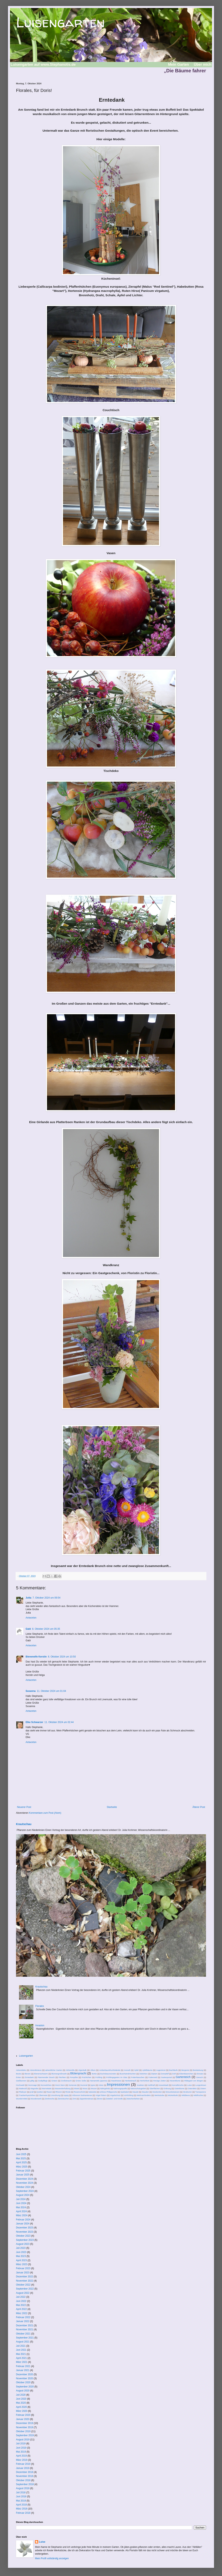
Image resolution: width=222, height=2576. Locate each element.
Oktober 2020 (23, 2382)
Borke (94, 2074)
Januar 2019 (22, 2468)
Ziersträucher (63, 2099)
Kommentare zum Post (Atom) (45, 1812)
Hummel (83, 2085)
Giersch (199, 2077)
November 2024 (24, 2182)
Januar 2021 (22, 2370)
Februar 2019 (23, 2464)
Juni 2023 (21, 2252)
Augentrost (160, 2070)
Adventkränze (36, 2070)
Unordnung (55, 2095)
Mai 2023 (21, 2256)
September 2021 (25, 2337)
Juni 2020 (21, 2398)
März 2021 (21, 2362)
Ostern (203, 2088)
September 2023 (25, 2240)
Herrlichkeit (144, 2081)
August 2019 (22, 2439)
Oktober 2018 (23, 2480)
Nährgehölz (105, 2088)
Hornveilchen (46, 2085)
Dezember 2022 (24, 2276)
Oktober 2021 (23, 2333)
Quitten (40, 2092)
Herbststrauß (130, 2081)
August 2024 (22, 2195)
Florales (39, 2006)
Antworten (31, 1617)
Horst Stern (60, 2085)
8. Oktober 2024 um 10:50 (62, 1656)
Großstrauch (66, 2081)
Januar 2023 (22, 2272)
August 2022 (22, 2293)
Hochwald (20, 2085)
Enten (18, 2077)
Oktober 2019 (23, 2431)
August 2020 (22, 2390)
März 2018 (21, 2508)
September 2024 (25, 2191)
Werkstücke (159, 2095)
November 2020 (24, 2378)
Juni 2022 (21, 2301)
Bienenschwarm (41, 2074)
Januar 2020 (22, 2419)
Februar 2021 (23, 2366)
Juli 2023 (21, 2248)
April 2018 (21, 2504)
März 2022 (21, 2313)
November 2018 (24, 2476)
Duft (174, 2074)
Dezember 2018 (24, 2472)
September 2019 (25, 2435)
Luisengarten (60, 22)
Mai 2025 (21, 2158)
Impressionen (118, 2084)
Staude (135, 2092)
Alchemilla (70, 2070)
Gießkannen (21, 2081)
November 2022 (24, 2280)
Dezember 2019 (24, 2423)
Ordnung (167, 2088)
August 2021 (22, 2341)
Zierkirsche (49, 2099)
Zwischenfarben (133, 2099)
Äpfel (136, 2070)
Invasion (39, 2025)
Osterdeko (192, 2088)
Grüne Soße (80, 2081)
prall (31, 2092)
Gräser (54, 2081)
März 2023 (21, 2264)
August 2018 (22, 2488)
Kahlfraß (151, 2085)
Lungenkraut (200, 2085)
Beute (18, 2074)
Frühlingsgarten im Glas (116, 2077)
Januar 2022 (22, 2321)
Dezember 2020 (24, 2374)
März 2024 (21, 2215)
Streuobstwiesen (172, 2092)
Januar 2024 (22, 2223)
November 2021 (24, 2329)
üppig (66, 2095)
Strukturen (187, 2092)
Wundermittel (21, 2099)
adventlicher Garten (53, 2070)
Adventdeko (21, 2070)
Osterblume (179, 2088)
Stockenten (157, 2092)
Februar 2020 (23, 2415)
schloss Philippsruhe (108, 2092)
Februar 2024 (23, 2219)
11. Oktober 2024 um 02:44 (59, 1722)
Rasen (49, 2092)
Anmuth (127, 2070)
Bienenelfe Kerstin (36, 1656)
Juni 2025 (21, 2154)
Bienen (28, 2074)
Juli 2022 (21, 2297)
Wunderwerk (36, 2099)
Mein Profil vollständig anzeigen (52, 2558)
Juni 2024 (21, 2203)
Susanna (31, 1691)
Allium (92, 2070)
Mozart (94, 2088)
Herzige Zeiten (159, 2081)
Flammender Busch (46, 2077)
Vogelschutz (115, 2095)
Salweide (92, 2092)
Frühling (98, 2077)
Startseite (112, 1807)
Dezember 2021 (24, 2325)
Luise (189, 2085)
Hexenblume (175, 2081)
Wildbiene (185, 2095)
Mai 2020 (21, 2402)
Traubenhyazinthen (27, 2095)
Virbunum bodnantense (82, 2095)
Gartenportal (166, 2077)
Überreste (43, 2095)
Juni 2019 (21, 2447)
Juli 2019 (21, 2443)
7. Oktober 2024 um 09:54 (46, 1597)
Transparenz (200, 2092)
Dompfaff (165, 2074)
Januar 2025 (22, 2174)
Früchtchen (86, 2077)
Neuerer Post (24, 1807)
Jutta (28, 1597)
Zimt (74, 2099)
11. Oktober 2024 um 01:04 (51, 1691)
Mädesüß (23, 2088)
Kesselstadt (164, 2085)
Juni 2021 (21, 2349)
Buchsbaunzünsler (108, 2074)
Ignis (93, 2085)
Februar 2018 (23, 2512)
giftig (32, 2081)
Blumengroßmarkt (59, 2074)
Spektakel (124, 2092)
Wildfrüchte (198, 2095)
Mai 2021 (21, 2354)
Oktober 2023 (23, 2235)
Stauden (145, 2092)
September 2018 (25, 2484)
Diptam (154, 2074)
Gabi (28, 1629)
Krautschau (23, 1824)
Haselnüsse (116, 2081)
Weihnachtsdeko (144, 2095)
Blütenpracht (78, 2073)
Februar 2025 (23, 2170)
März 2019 (21, 2460)
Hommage (32, 2085)
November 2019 (24, 2427)
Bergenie (185, 2070)
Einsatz (200, 2074)
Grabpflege (42, 2081)
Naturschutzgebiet (138, 2088)
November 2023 (24, 2231)
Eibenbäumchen (186, 2074)
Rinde (67, 2092)
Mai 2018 (21, 2500)
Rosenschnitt (79, 2092)
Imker (101, 2085)
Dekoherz (143, 2074)
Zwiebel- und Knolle (114, 2099)
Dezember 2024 (24, 2178)
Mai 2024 (21, 2207)
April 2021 (21, 2358)
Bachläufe (173, 2070)
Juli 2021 (21, 2345)
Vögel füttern (101, 2095)
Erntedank (29, 2077)
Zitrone (100, 2099)
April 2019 (21, 2455)
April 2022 (21, 2309)
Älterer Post (198, 1807)
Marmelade (46, 2088)
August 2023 (22, 2244)
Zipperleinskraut (86, 2099)
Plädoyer (22, 2092)
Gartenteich (183, 2077)
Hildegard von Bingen (193, 2081)
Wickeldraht (173, 2095)
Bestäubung (198, 2070)
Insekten (140, 2085)
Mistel (76, 2088)
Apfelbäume (147, 2070)
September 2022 (25, 2288)
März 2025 (21, 2166)
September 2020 (25, 2386)
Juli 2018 (21, 2492)
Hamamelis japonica (98, 2081)
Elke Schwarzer (34, 1722)
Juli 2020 (21, 2394)
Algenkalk (82, 2070)
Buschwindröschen (128, 2074)
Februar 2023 (23, 2268)
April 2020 (21, 2407)
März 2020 (21, 2411)
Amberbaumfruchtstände (109, 2070)
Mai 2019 (21, 2451)
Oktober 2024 (23, 2187)
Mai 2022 (21, 2305)
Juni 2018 (21, 2496)
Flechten (62, 2077)
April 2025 (21, 2162)
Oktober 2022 (23, 2284)
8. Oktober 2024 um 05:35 (46, 1629)
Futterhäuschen (138, 2077)
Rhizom (58, 2092)
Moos (85, 2088)
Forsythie (74, 2077)
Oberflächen (154, 2088)
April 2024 (21, 2211)
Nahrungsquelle (120, 2088)
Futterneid (152, 2077)
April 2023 (21, 2260)
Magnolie (34, 2088)
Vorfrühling (128, 2095)
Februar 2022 (23, 2317)
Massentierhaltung (62, 2088)
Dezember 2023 (24, 2227)
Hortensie (72, 2085)
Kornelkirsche (178, 2085)
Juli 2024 (21, 2199)
